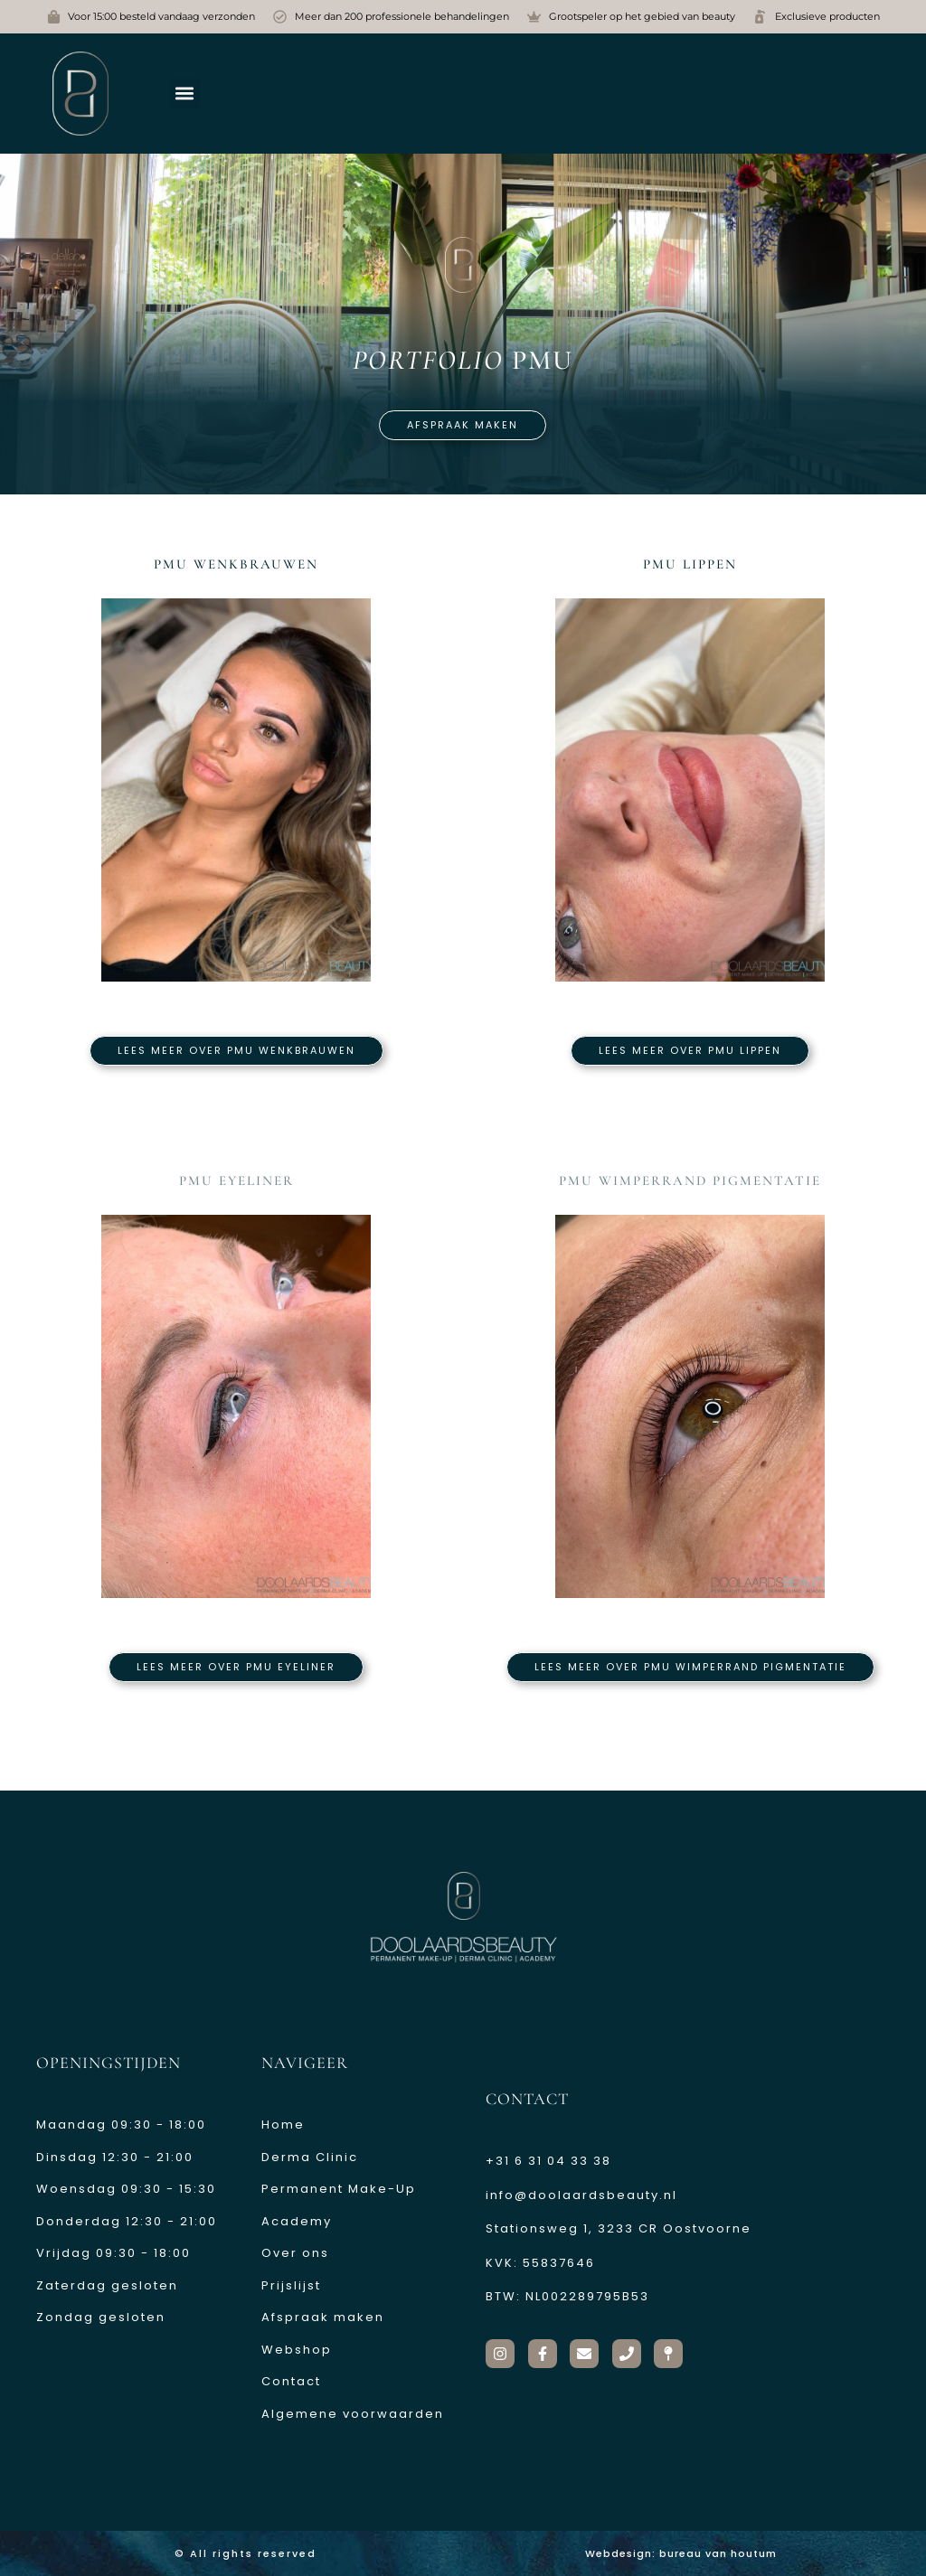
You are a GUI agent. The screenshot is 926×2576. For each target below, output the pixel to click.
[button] (185, 93)
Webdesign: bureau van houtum (681, 2553)
